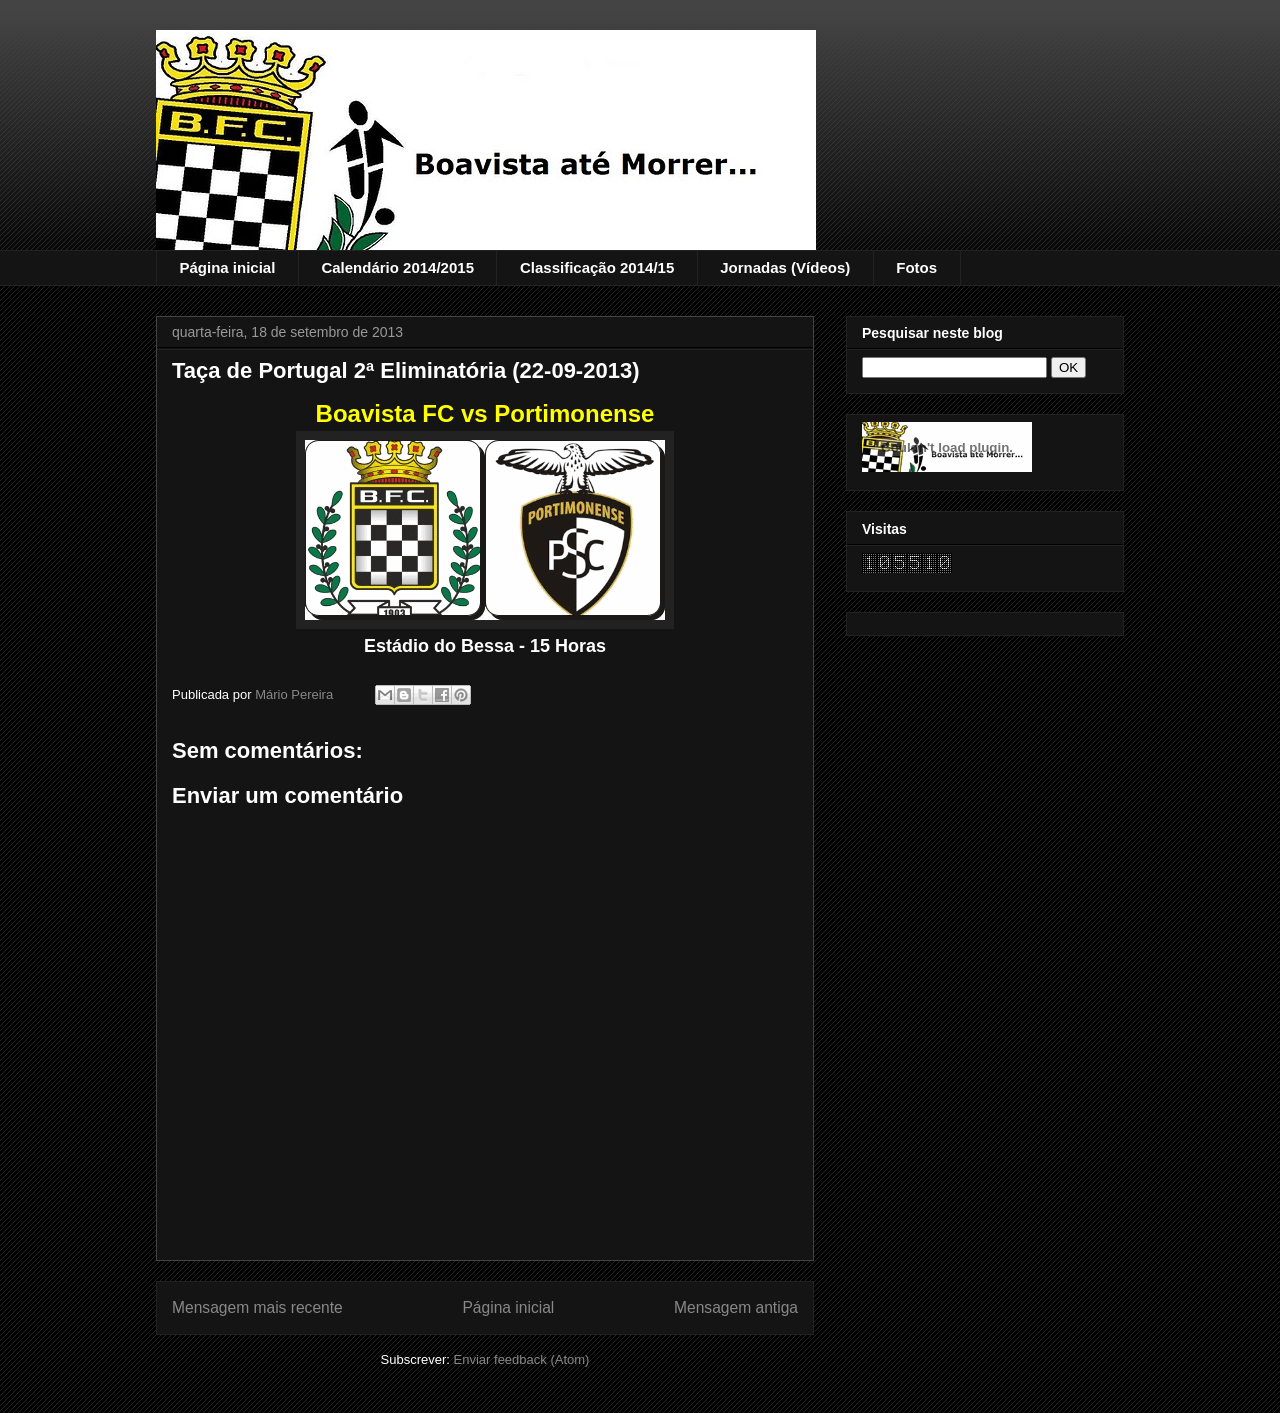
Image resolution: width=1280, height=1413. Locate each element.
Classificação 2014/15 (597, 267)
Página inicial (228, 267)
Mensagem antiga (736, 1307)
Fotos (916, 267)
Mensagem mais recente (257, 1307)
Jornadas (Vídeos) (785, 267)
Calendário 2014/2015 (397, 267)
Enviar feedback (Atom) (522, 1359)
